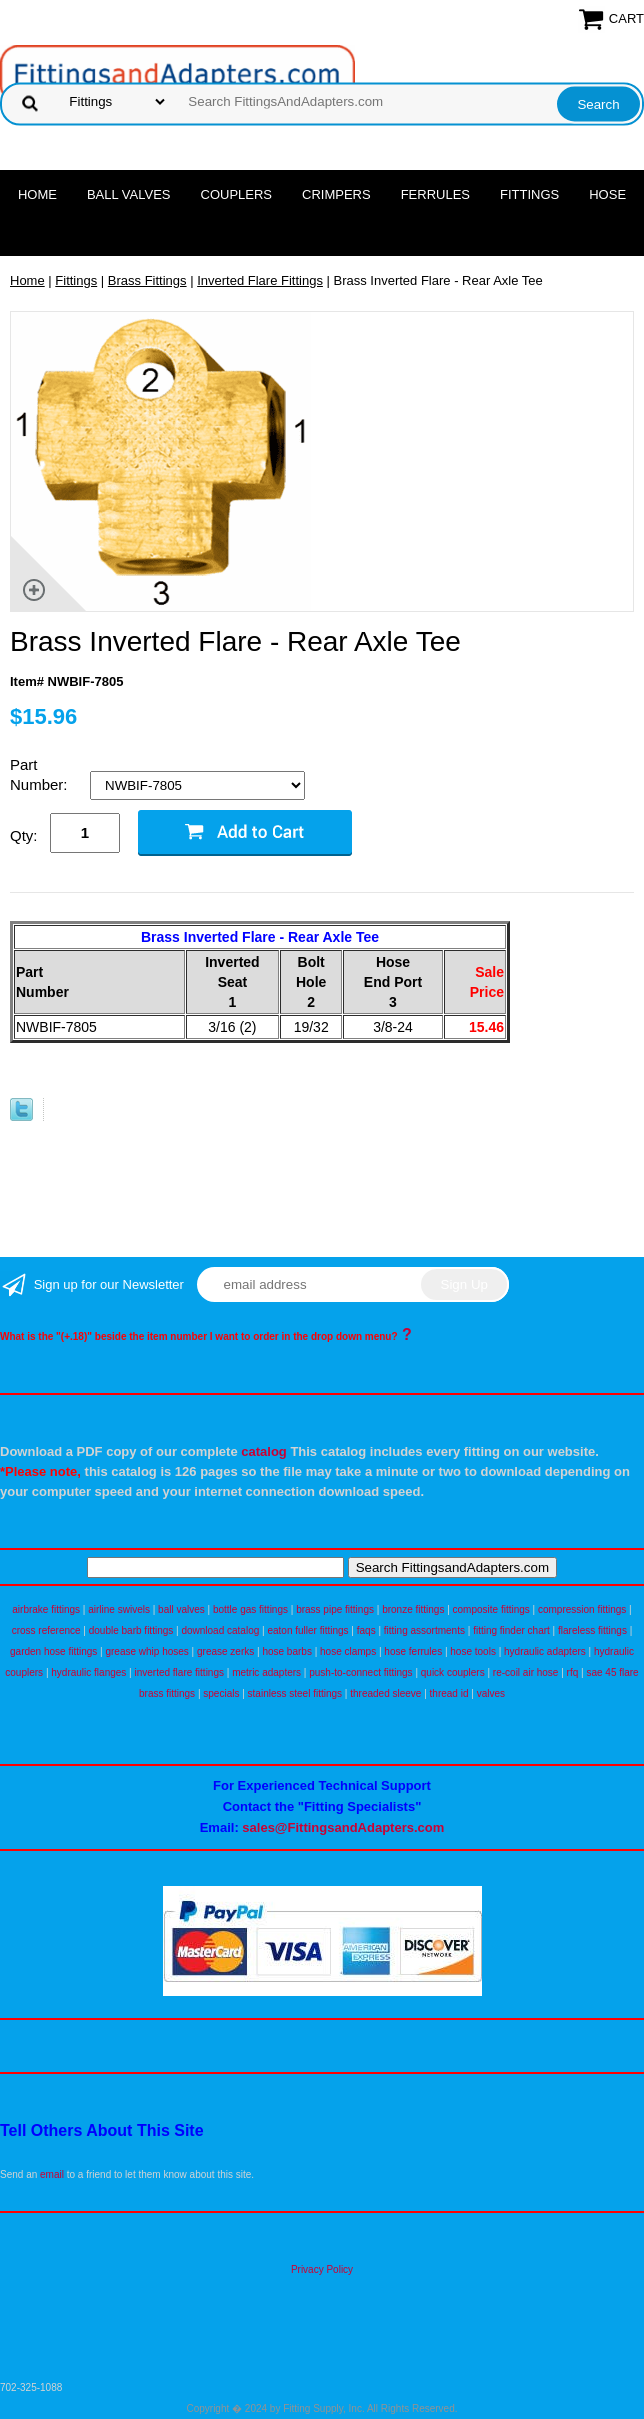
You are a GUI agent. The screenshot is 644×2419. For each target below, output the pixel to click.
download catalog (220, 1630)
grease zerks (225, 1651)
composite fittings (491, 1609)
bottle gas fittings (250, 1609)
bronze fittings (413, 1609)
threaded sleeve (385, 1693)
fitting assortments (424, 1630)
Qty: (24, 835)
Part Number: (41, 774)
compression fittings (582, 1609)
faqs (366, 1630)
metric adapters (266, 1672)
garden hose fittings (53, 1651)
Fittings (529, 194)
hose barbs (286, 1651)
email (52, 2174)
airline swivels (119, 1609)
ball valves (181, 1609)
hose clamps (348, 1651)
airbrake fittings (46, 1609)
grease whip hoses (146, 1651)
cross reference (46, 1630)
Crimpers (336, 194)
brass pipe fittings (335, 1609)
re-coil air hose (526, 1672)
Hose (607, 194)
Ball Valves (129, 194)
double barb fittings (131, 1630)
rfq (573, 1672)
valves (491, 1693)
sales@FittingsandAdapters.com (343, 1827)
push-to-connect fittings (360, 1672)
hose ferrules (413, 1651)
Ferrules (435, 194)
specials (221, 1693)
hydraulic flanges (88, 1672)
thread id (449, 1693)
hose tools (473, 1651)
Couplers (237, 194)
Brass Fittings (147, 280)
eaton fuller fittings (307, 1630)
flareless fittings (592, 1630)
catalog (264, 1451)
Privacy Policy (322, 2269)
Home (37, 194)
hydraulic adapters (545, 1651)
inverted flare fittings (179, 1672)
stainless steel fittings (295, 1693)
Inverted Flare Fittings (260, 280)
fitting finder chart (511, 1630)
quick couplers (453, 1672)
